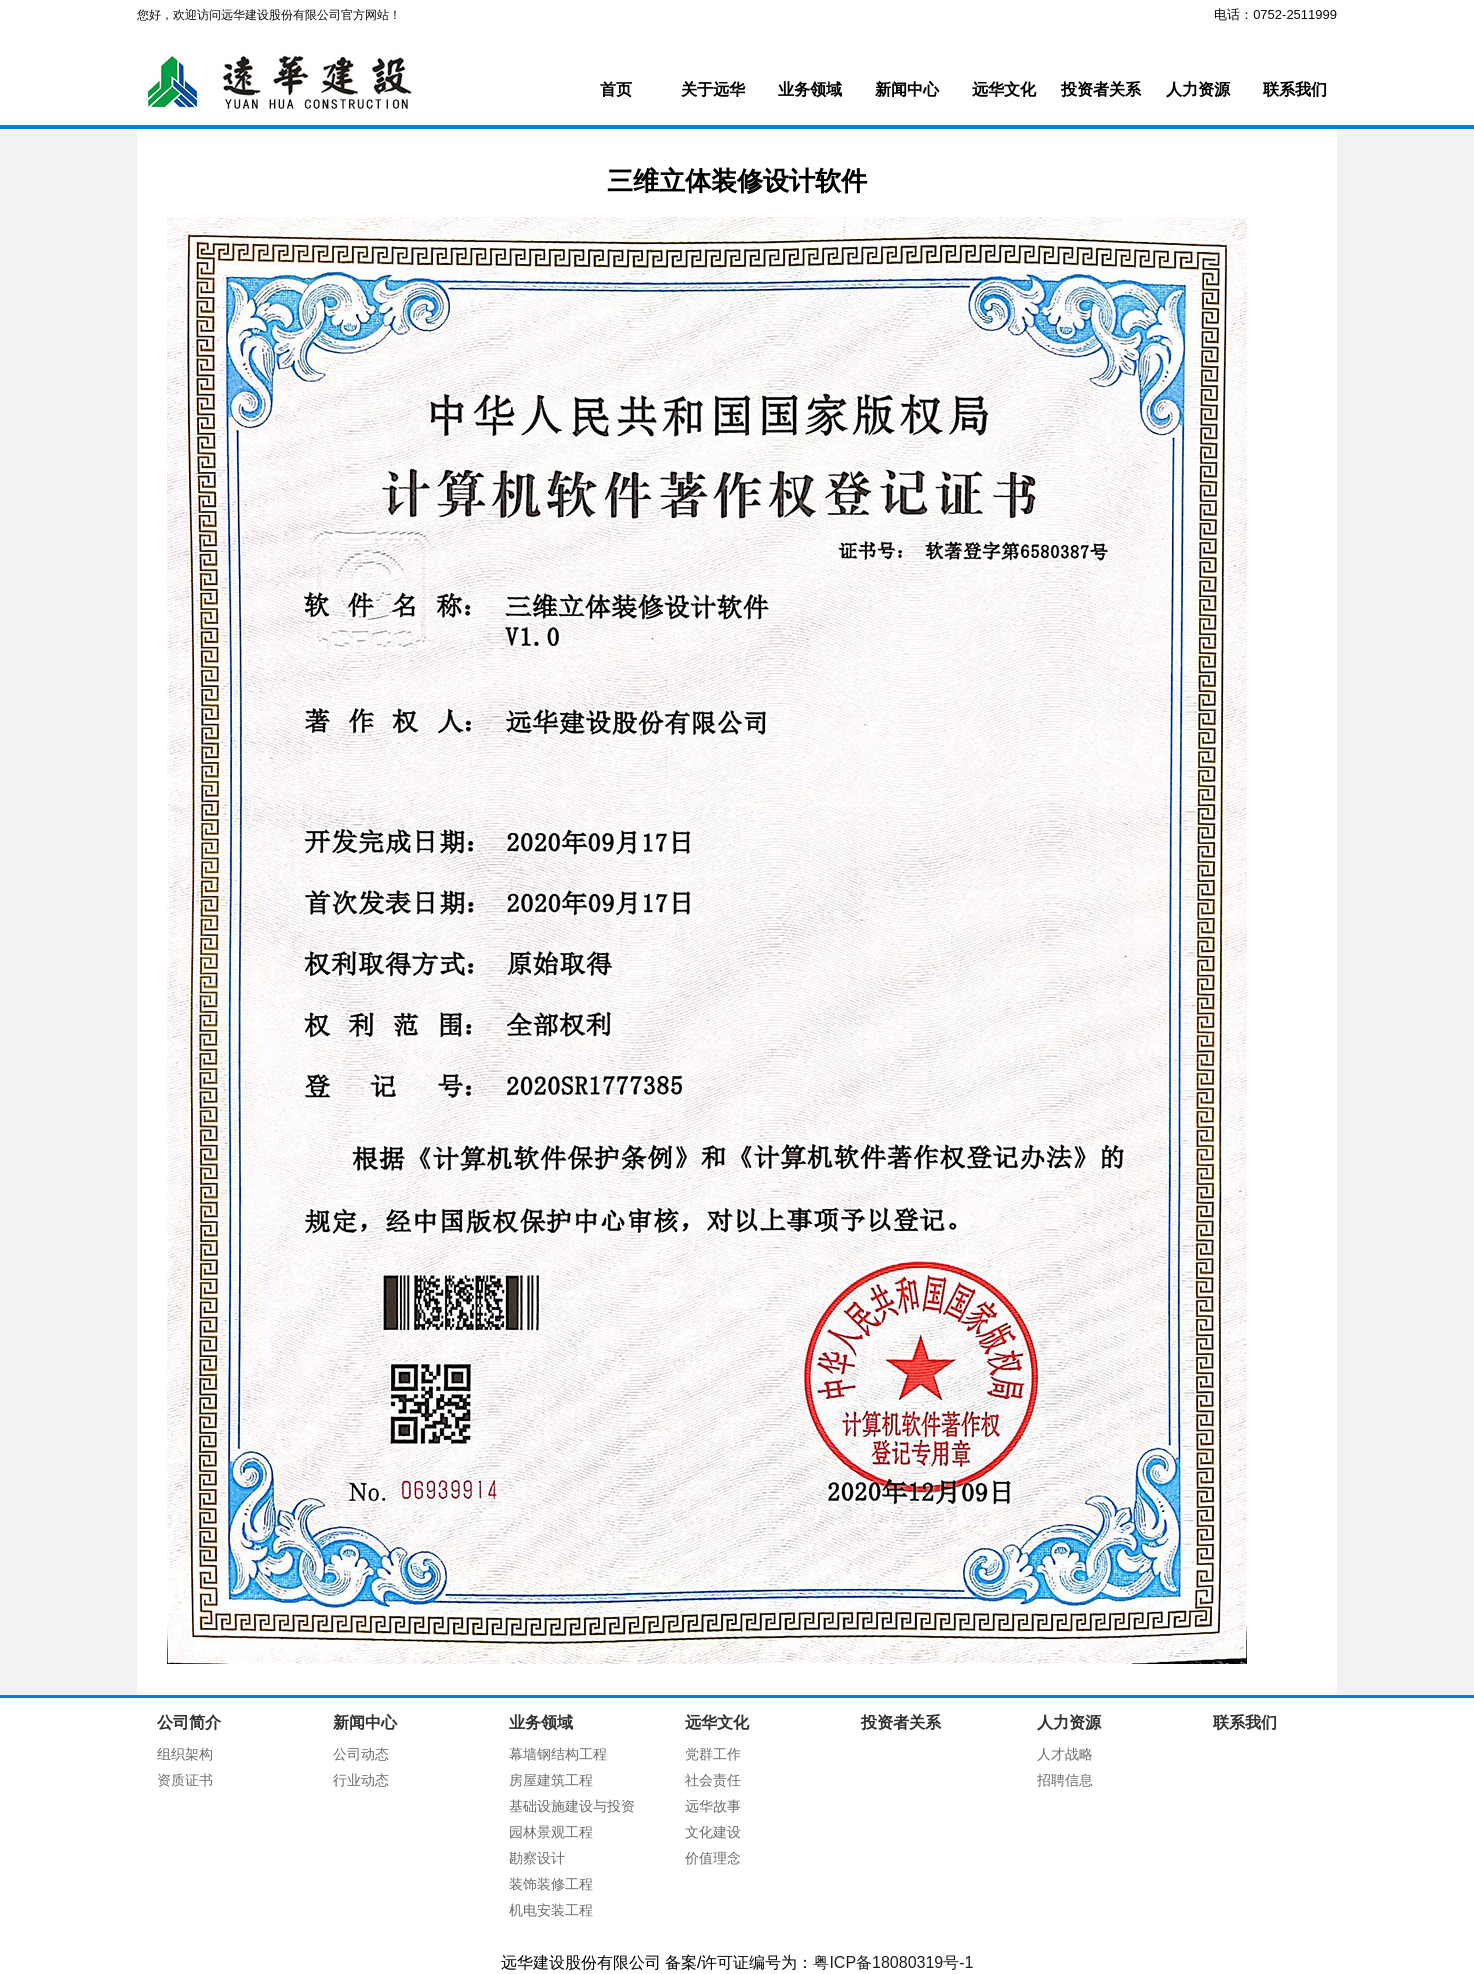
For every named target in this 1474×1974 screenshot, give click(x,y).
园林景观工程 (551, 1832)
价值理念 (713, 1858)
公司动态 (361, 1754)
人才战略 (1065, 1754)
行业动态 (361, 1780)
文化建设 (713, 1832)
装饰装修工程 (551, 1884)
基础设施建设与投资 (572, 1806)
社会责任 (713, 1780)
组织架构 (185, 1754)
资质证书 (185, 1780)
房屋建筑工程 (551, 1780)
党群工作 (713, 1754)
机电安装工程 (551, 1910)
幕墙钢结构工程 (558, 1754)
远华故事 (713, 1806)
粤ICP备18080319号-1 (893, 1962)
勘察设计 (537, 1858)
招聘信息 (1065, 1780)
